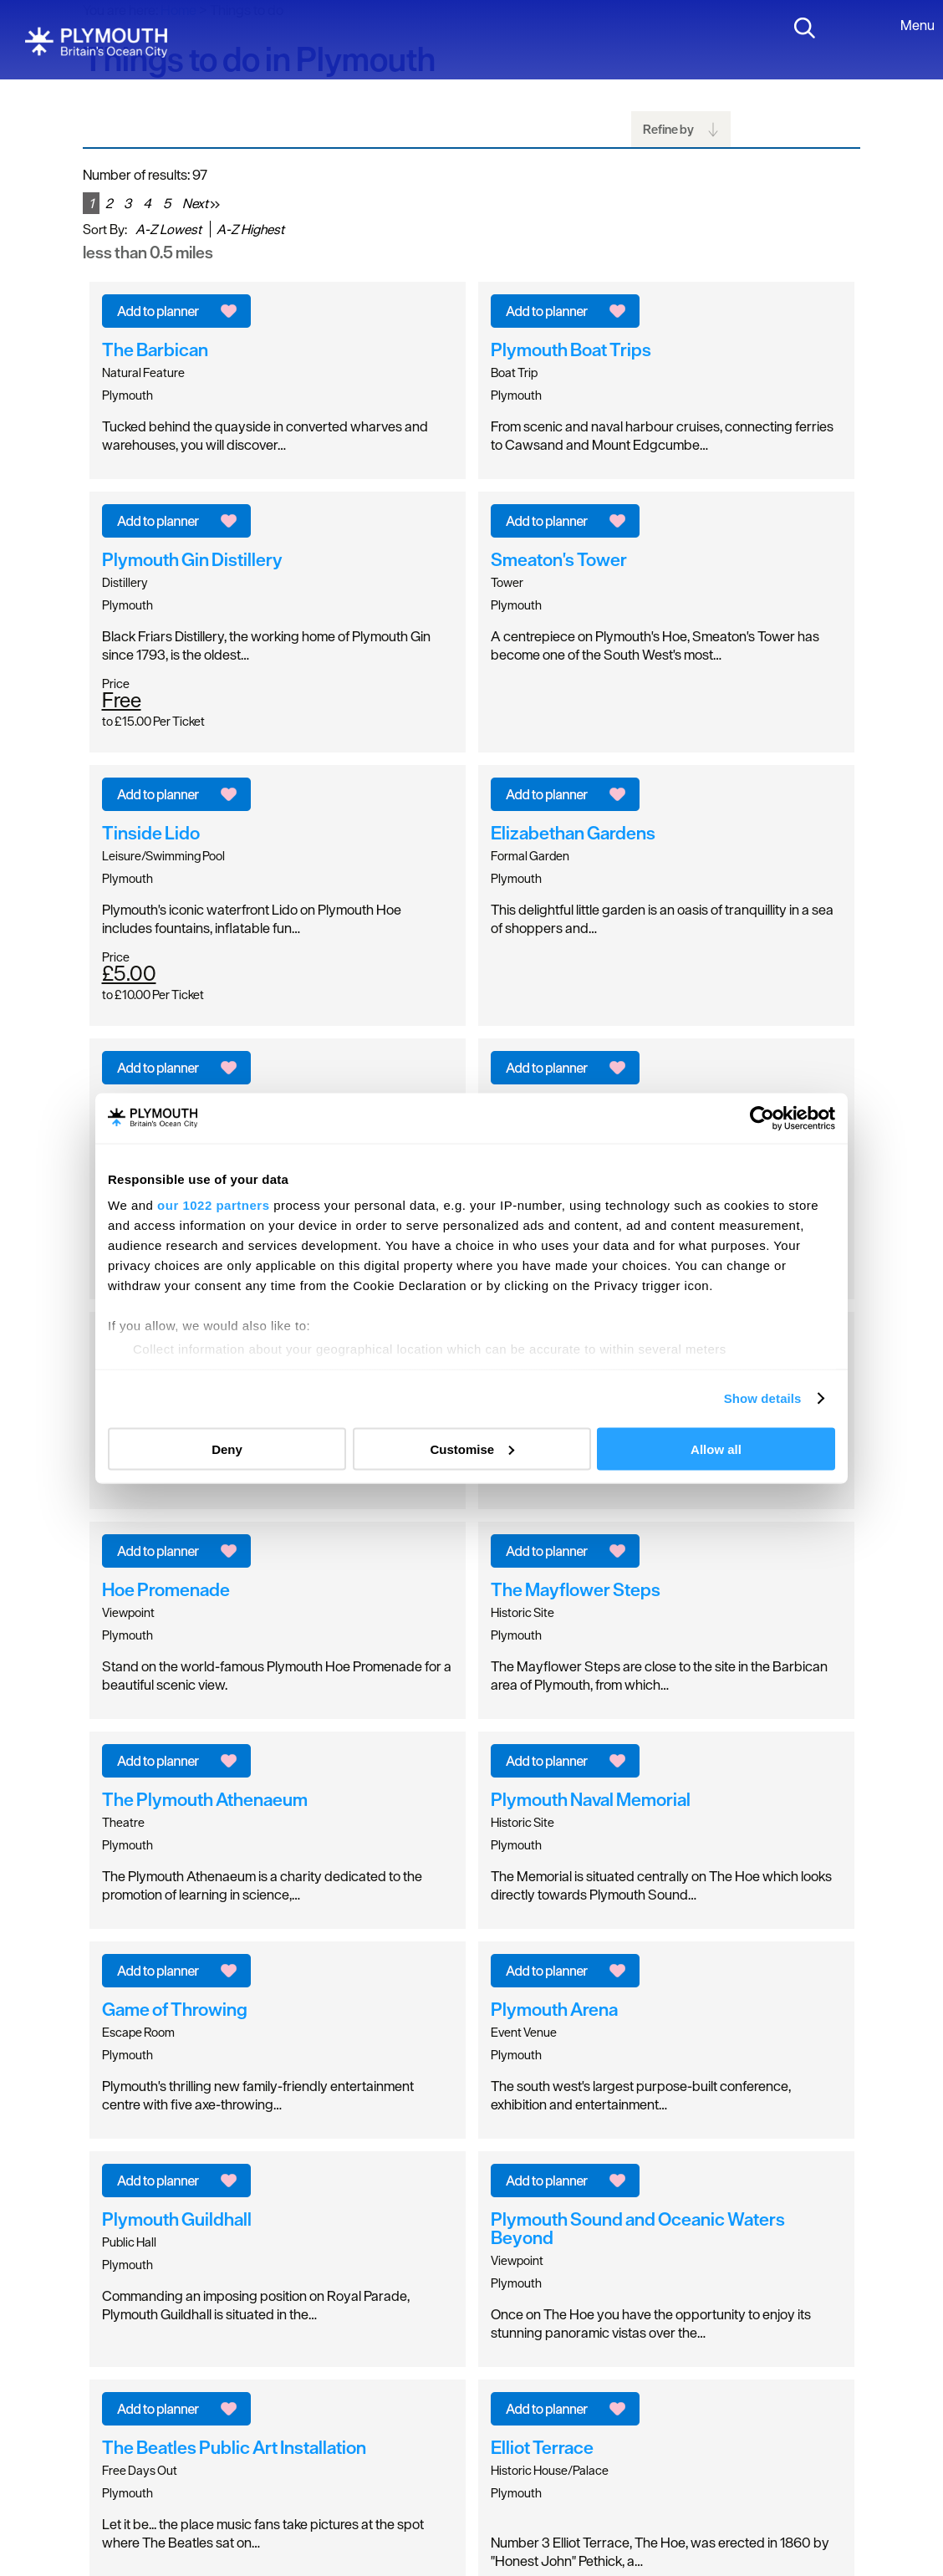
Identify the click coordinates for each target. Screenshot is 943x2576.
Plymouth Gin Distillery (192, 559)
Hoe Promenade (166, 1589)
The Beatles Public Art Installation (234, 2447)
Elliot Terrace (542, 2447)
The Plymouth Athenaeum (205, 1799)
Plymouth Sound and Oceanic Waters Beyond (638, 2228)
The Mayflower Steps (575, 1589)
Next (201, 203)
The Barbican (155, 349)
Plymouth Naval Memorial (591, 1799)
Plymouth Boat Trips (571, 349)
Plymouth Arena (554, 2009)
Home (178, 10)
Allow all (716, 1448)
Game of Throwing (174, 2009)
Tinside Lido (151, 832)
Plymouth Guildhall (177, 2219)
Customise (472, 1448)
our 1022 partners (213, 1205)
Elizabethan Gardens (573, 832)
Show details (763, 1398)
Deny (227, 1448)
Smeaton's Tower (559, 559)
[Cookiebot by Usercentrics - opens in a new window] (762, 1117)
